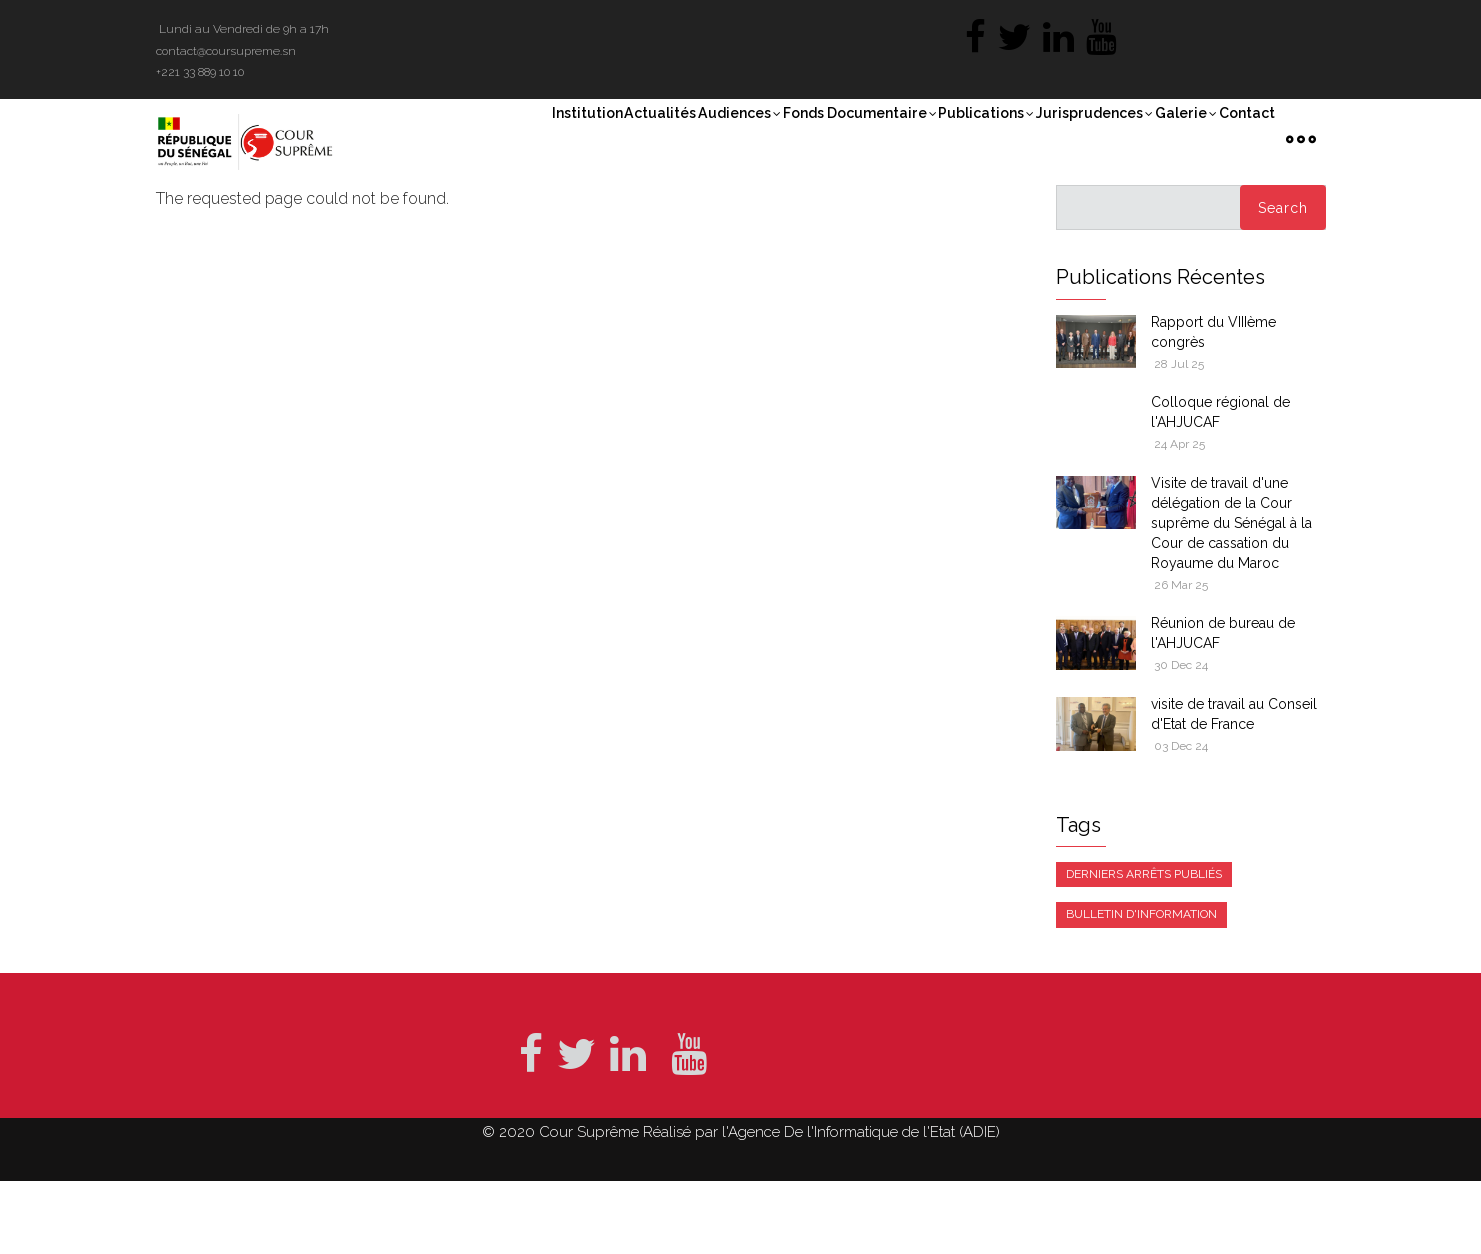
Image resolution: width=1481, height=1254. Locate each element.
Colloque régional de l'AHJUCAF (1220, 486)
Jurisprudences (1059, 139)
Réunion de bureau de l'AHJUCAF (1223, 707)
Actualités (544, 137)
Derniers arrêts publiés (1144, 947)
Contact (1247, 137)
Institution (455, 137)
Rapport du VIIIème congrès (1213, 405)
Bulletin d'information (1141, 988)
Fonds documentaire (783, 139)
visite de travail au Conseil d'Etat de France (1234, 787)
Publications (931, 139)
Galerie (1168, 139)
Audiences (641, 139)
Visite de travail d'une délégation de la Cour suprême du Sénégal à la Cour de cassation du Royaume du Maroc (1231, 596)
